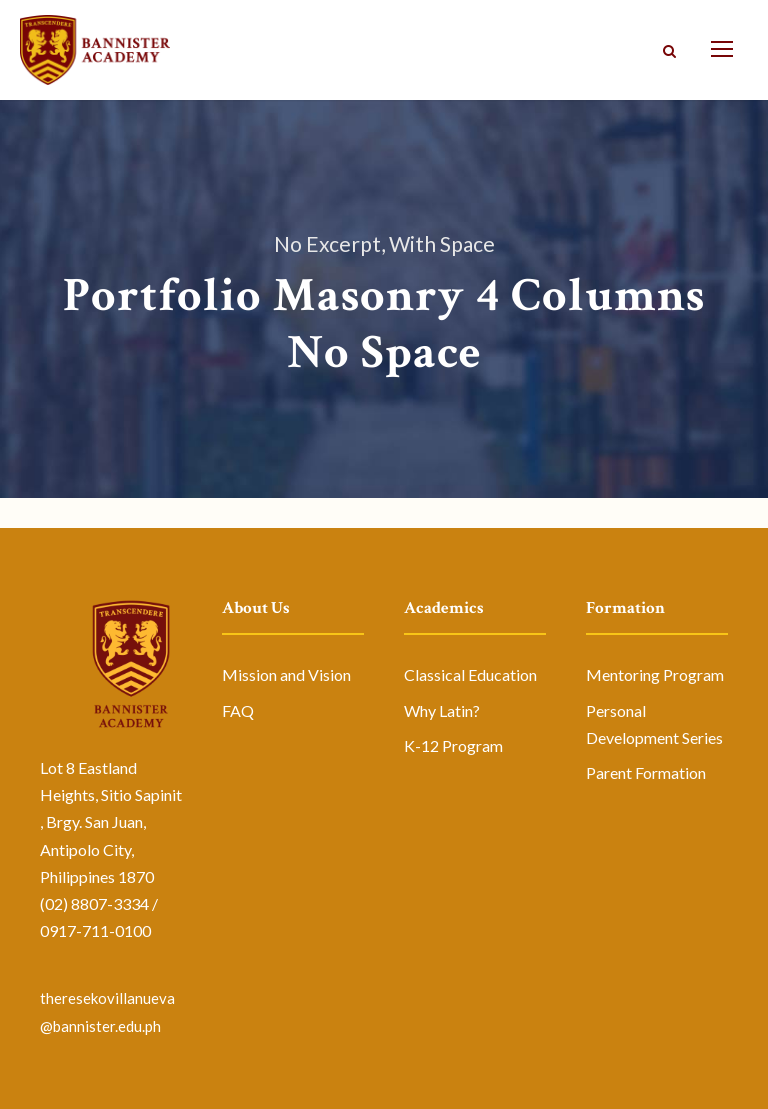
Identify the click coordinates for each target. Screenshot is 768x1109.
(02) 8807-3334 (94, 903)
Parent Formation (646, 772)
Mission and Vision (286, 674)
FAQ (238, 710)
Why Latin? (442, 710)
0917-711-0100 (95, 930)
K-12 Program (453, 745)
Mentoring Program (655, 674)
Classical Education (470, 674)
